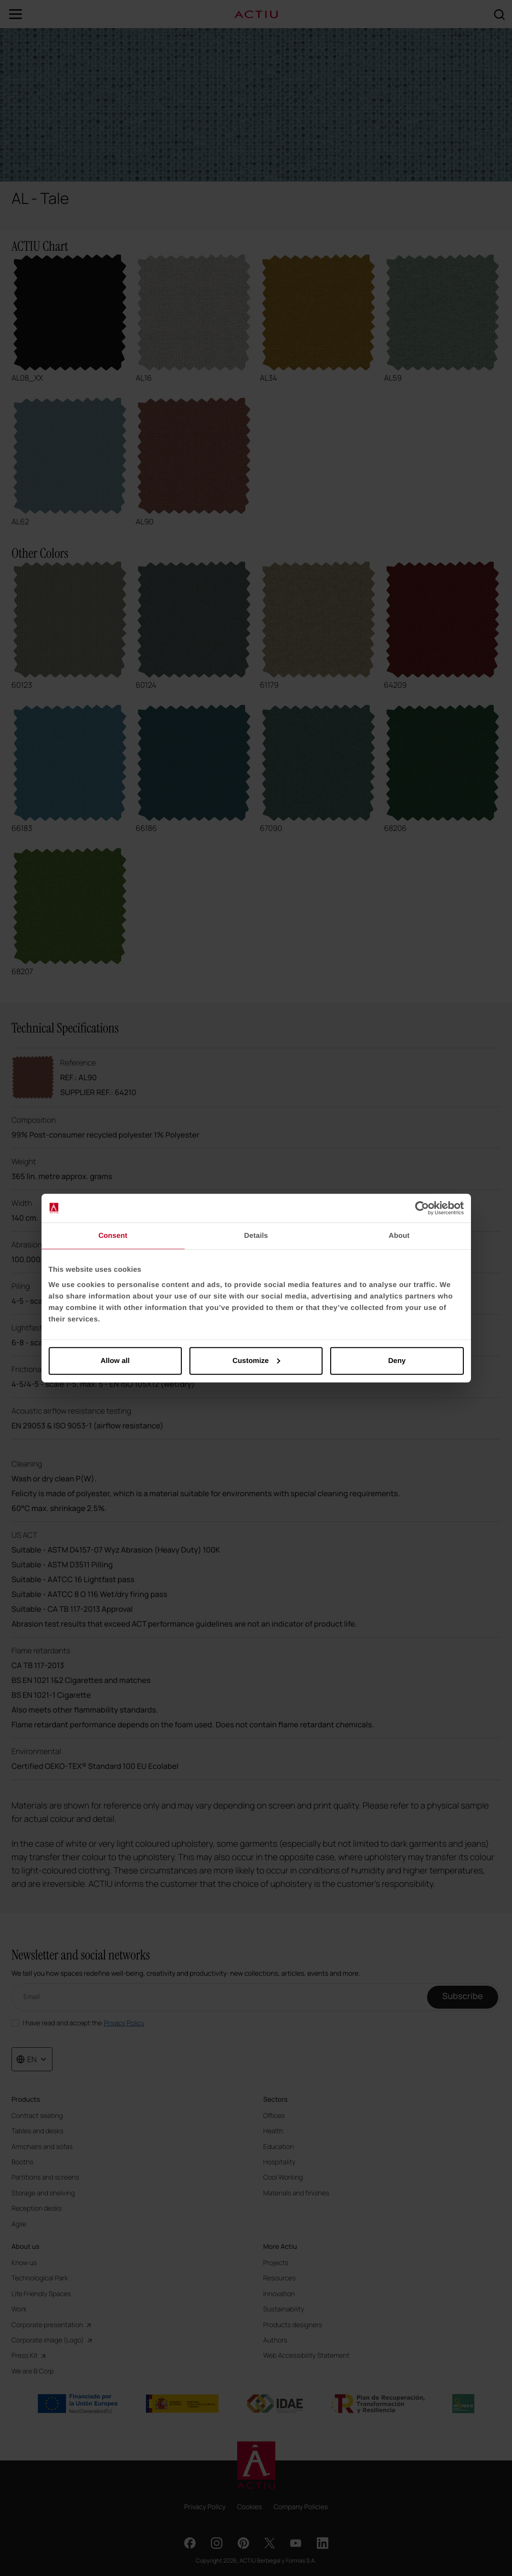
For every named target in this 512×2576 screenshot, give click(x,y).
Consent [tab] (112, 1236)
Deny (397, 1360)
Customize (256, 1360)
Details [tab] (256, 1236)
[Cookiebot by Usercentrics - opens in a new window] (422, 1208)
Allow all (115, 1360)
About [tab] (399, 1236)
